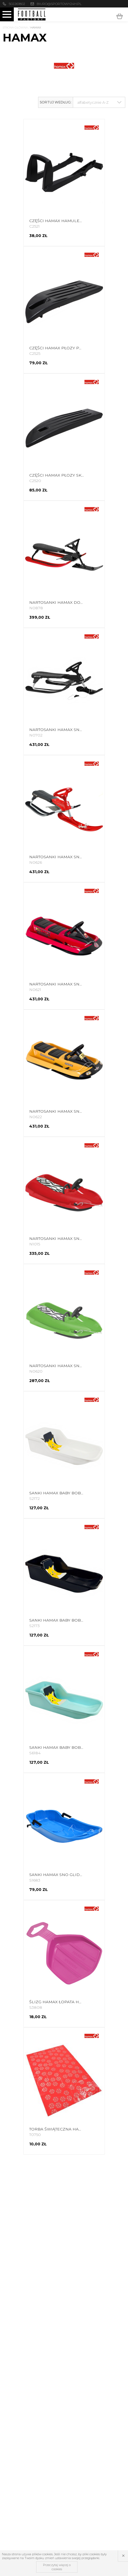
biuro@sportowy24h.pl (59, 4)
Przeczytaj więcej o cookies (57, 2567)
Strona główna (15, 27)
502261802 (17, 4)
